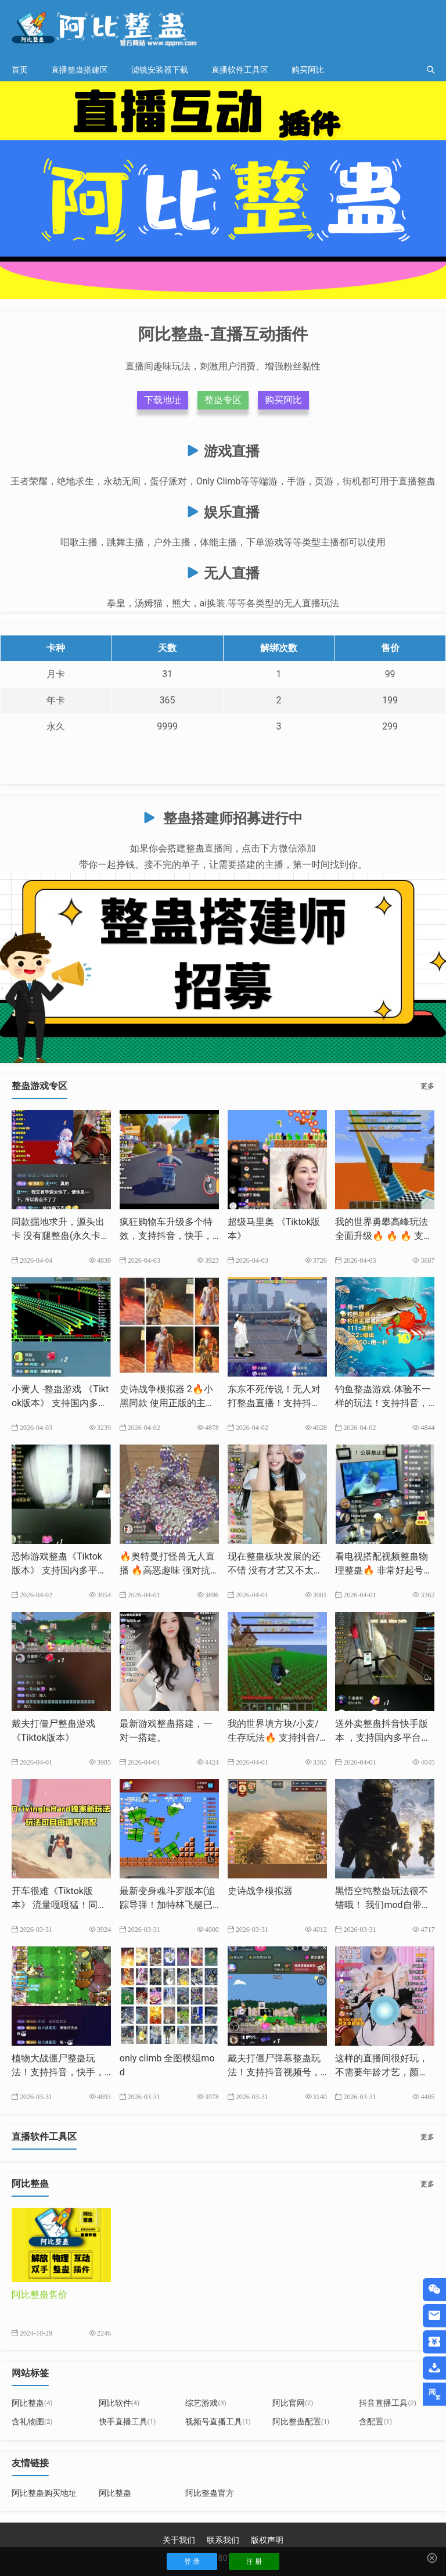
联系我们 (223, 2540)
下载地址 (162, 399)
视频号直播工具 (218, 2421)
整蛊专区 (223, 399)
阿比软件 (119, 2403)
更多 (427, 1086)
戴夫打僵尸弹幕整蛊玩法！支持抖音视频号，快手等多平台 (274, 2072)
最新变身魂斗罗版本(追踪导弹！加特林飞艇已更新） (167, 1904)
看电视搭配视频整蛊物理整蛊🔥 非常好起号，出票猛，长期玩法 (384, 1570)
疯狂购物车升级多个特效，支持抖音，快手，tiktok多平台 (169, 1235)
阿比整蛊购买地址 (44, 2493)
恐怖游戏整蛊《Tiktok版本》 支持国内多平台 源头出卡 (59, 1570)
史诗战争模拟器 (260, 1890)
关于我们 (179, 2540)
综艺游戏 (205, 2403)
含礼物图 (32, 2421)
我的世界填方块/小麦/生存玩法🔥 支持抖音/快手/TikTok (274, 1737)
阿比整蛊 (32, 2403)
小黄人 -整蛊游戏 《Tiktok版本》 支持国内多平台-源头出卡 (60, 1403)
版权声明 (267, 2540)
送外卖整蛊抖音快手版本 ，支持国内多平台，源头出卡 (382, 1737)
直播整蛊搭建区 (79, 69)
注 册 (254, 2561)
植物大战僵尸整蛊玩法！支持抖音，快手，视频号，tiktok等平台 (58, 2072)
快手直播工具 (127, 2421)
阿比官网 (293, 2403)
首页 (20, 69)
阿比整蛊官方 (209, 2493)
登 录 (192, 2561)
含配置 (375, 2421)
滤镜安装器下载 (159, 69)
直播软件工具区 (239, 69)
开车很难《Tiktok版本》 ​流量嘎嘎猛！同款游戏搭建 (59, 1904)
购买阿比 (308, 69)
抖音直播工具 (387, 2403)
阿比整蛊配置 (301, 2421)
